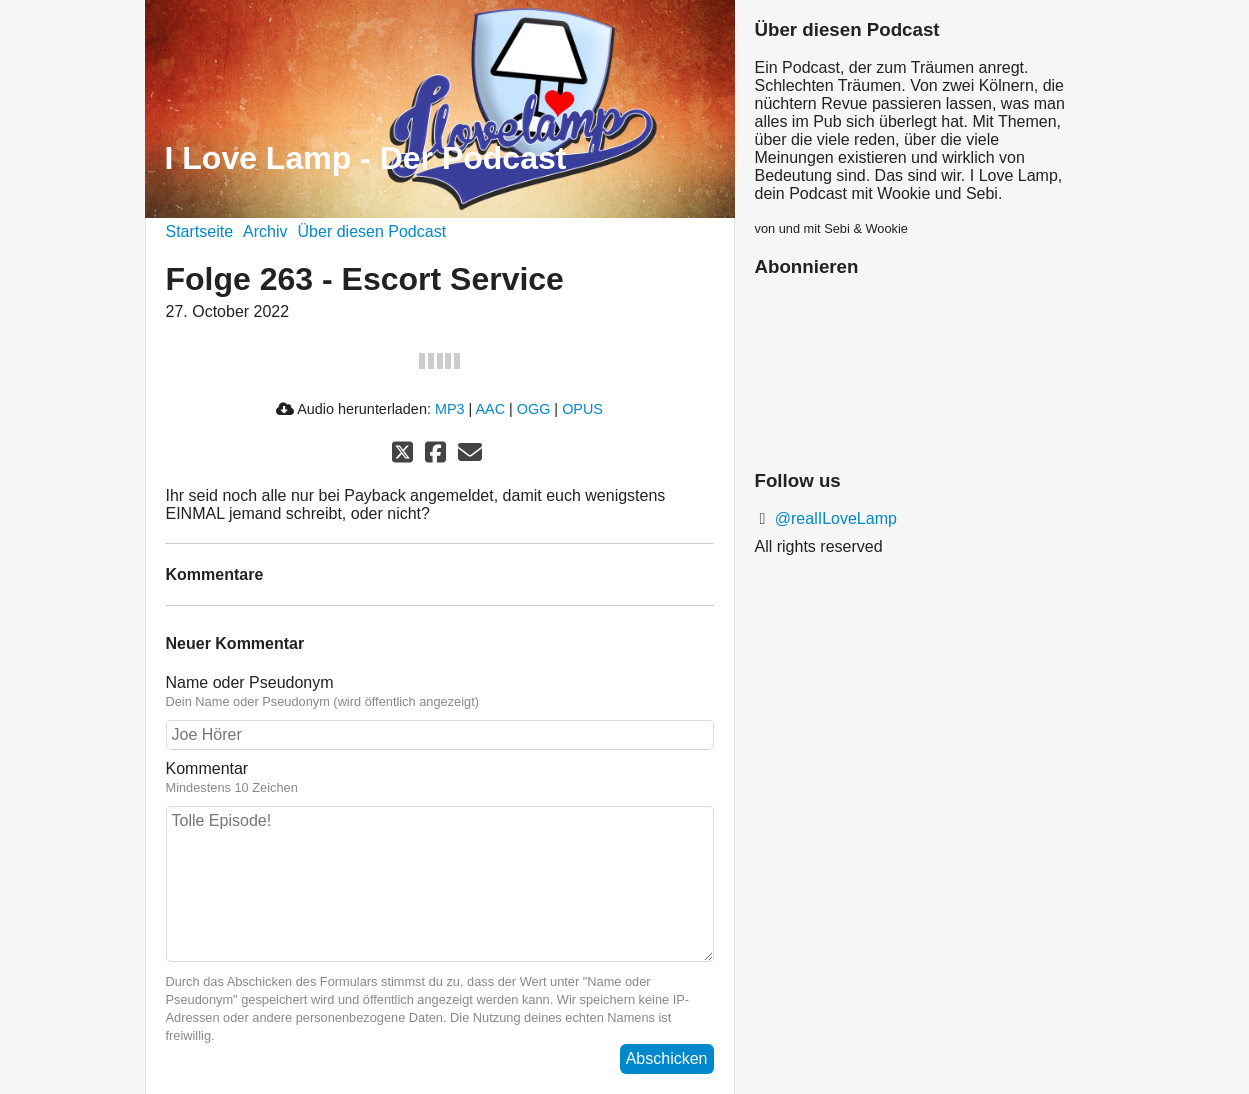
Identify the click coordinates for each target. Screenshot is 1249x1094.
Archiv (265, 231)
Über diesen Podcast (372, 231)
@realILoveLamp (833, 518)
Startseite (200, 231)
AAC (490, 409)
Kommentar (440, 778)
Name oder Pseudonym (440, 692)
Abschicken (667, 1058)
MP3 (450, 409)
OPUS (582, 409)
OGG (534, 409)
